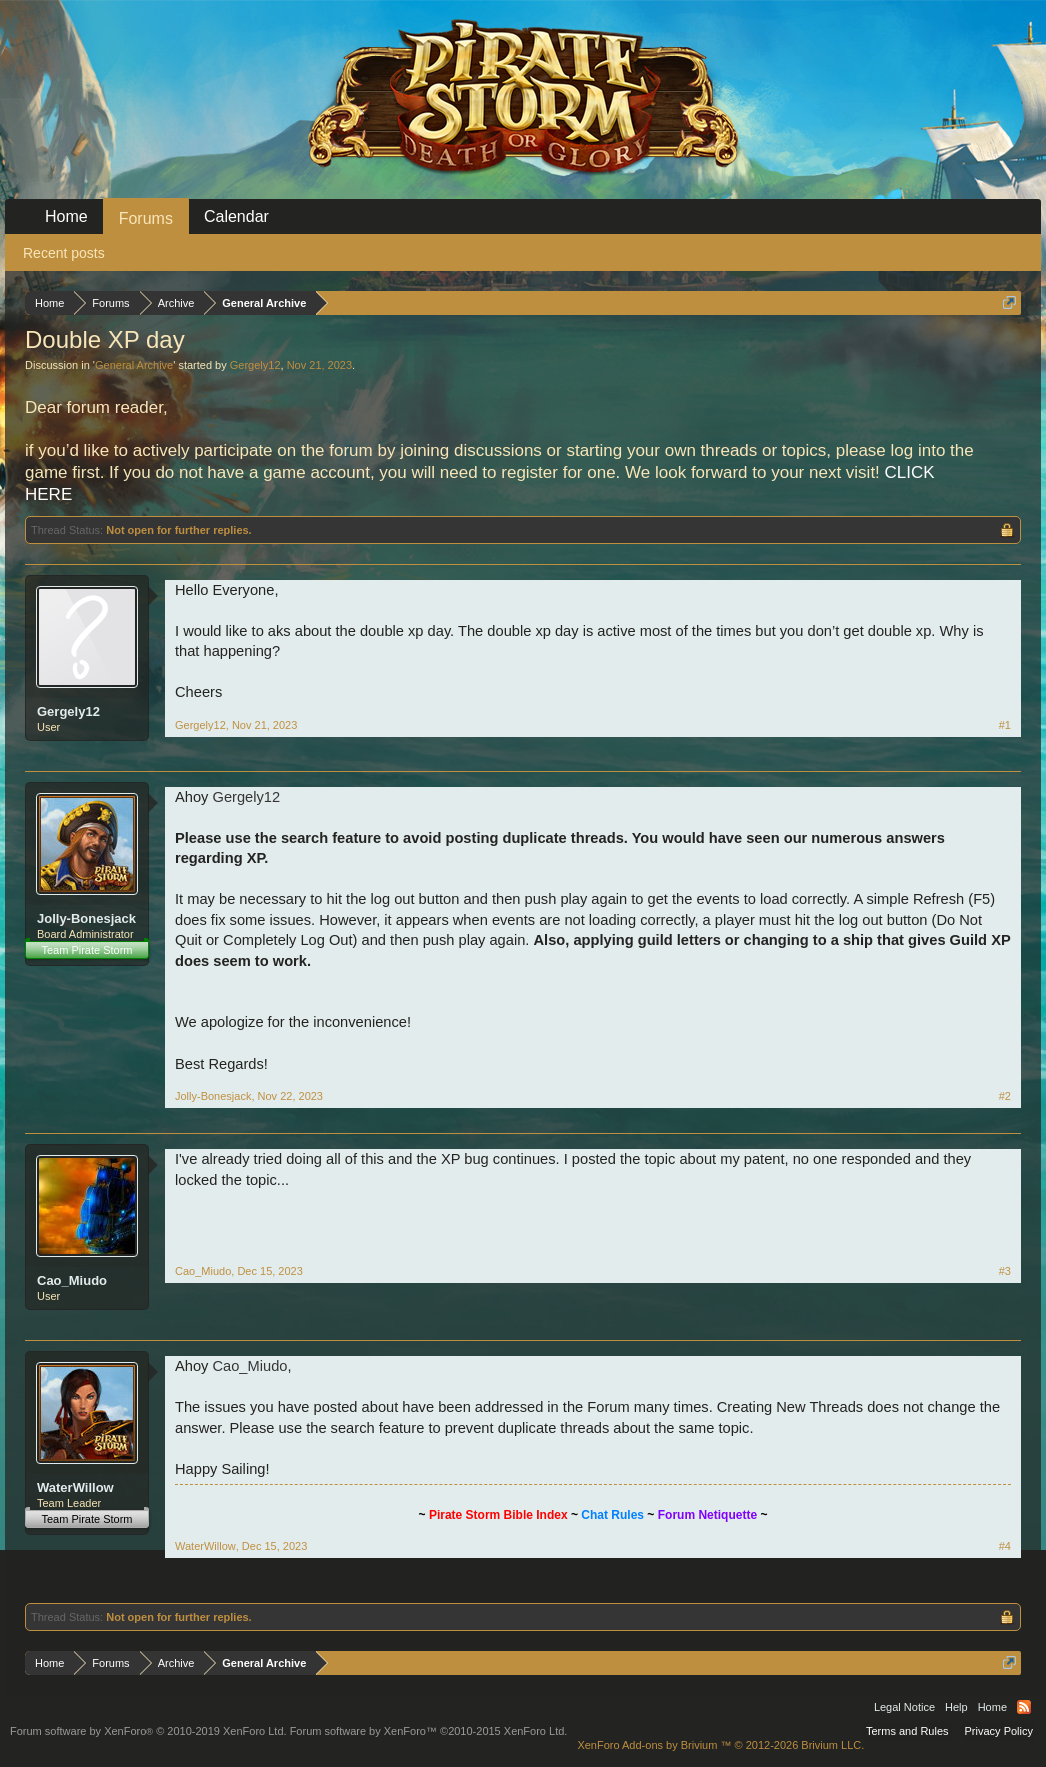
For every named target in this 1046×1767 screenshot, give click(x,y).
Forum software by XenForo (148, 1731)
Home (66, 216)
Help (956, 1707)
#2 (1005, 1096)
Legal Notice (904, 1707)
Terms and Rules (907, 1731)
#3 (1005, 1271)
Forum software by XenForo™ (429, 1731)
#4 (1005, 1546)
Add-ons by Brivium (720, 1745)
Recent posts (64, 253)
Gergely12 (255, 365)
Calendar (236, 216)
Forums (146, 218)
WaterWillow (75, 1487)
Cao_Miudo (72, 1280)
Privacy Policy (999, 1731)
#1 (1005, 725)
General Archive (134, 365)
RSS (1024, 1707)
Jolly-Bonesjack (86, 918)
